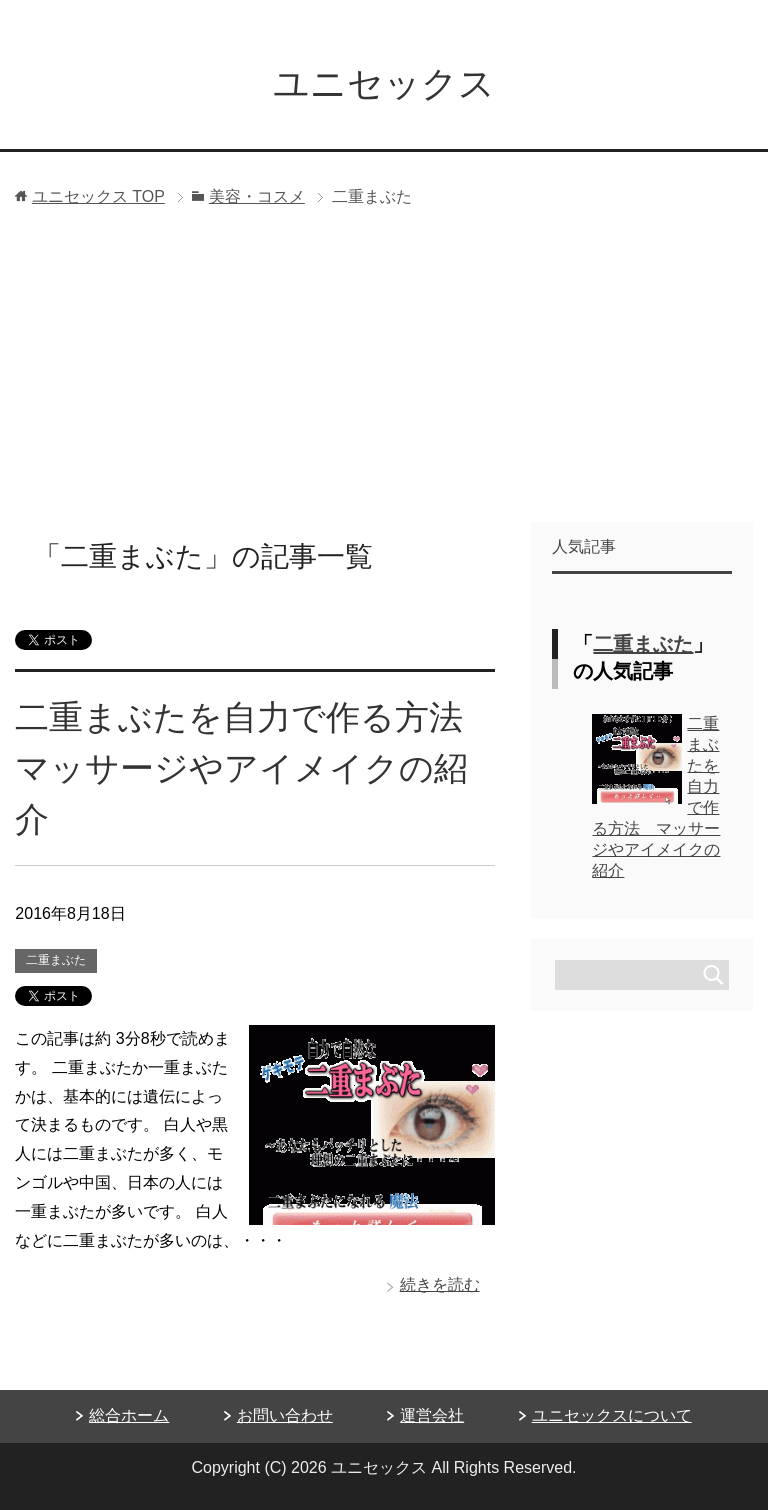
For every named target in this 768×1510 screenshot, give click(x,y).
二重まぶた (56, 960)
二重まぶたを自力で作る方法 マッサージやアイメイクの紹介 (256, 768)
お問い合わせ (285, 1415)
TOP (98, 196)
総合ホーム (129, 1415)
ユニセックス (384, 83)
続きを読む (440, 1284)
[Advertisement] (383, 372)
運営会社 (432, 1415)
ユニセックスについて (612, 1415)
